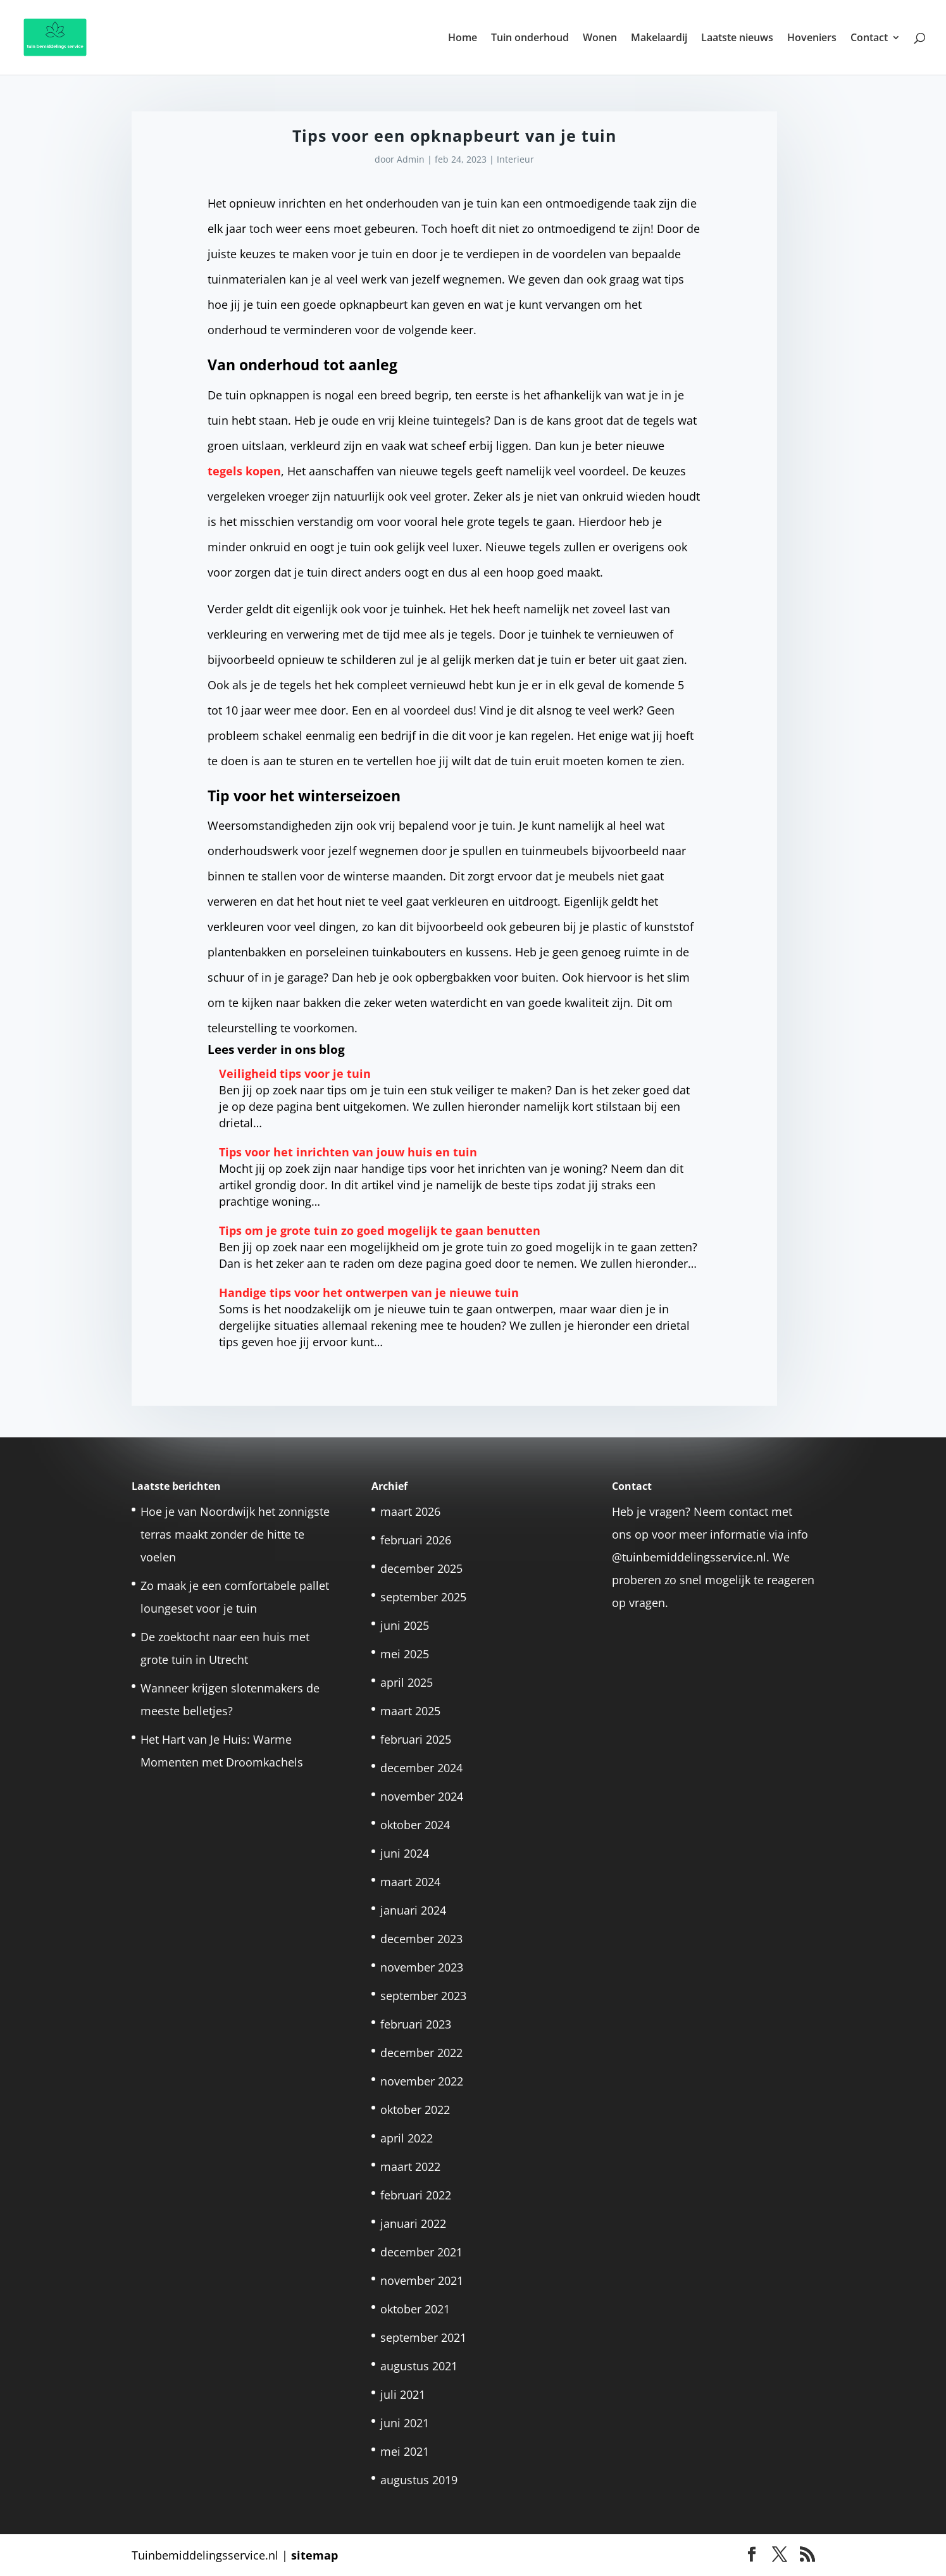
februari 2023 (415, 2024)
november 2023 (421, 1967)
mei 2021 (404, 2451)
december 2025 (421, 1568)
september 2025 (423, 1596)
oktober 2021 (415, 2309)
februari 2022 (415, 2195)
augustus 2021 (418, 2365)
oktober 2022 (415, 2109)
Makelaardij (659, 38)
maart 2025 (410, 1710)
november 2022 (421, 2081)
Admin (411, 159)
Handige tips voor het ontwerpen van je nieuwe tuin (369, 1292)
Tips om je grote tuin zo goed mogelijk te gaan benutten (379, 1230)
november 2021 (421, 2280)
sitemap (314, 2555)
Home (462, 38)
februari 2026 (415, 1539)
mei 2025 (404, 1653)
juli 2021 (402, 2394)
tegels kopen (244, 470)
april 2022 (406, 2138)
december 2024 (421, 1767)
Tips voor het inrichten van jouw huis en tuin (348, 1152)
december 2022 (421, 2052)
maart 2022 (410, 2166)
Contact (869, 38)
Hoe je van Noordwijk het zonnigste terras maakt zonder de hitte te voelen (235, 1534)
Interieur (515, 159)
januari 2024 (413, 1910)
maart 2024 (410, 1881)
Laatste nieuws (737, 38)
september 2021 (423, 2337)
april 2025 (406, 1682)
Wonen (600, 38)
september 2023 (423, 1995)
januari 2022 (413, 2223)
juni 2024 (404, 1853)
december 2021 (421, 2252)
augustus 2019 (418, 2479)
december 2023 (421, 1938)
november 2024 (421, 1796)
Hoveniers (812, 38)
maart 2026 (410, 1511)
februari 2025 (415, 1739)
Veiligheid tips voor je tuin (295, 1073)
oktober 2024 (415, 1824)
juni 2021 (404, 2422)
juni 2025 (404, 1625)
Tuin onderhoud (530, 38)
